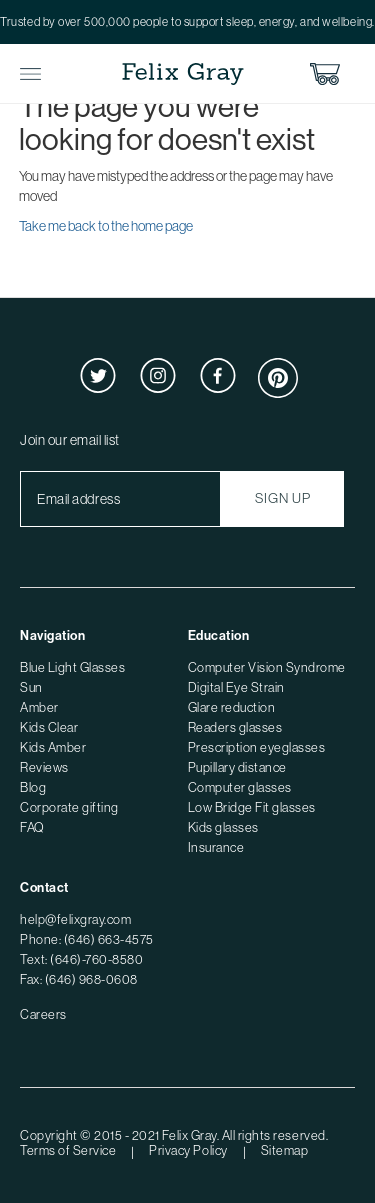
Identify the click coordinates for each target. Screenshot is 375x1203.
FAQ (32, 827)
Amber (39, 707)
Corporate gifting (69, 807)
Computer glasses (240, 787)
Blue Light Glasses (72, 667)
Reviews (44, 767)
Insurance (216, 847)
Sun (31, 687)
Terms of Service (68, 1150)
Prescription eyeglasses (257, 747)
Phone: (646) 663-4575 (87, 939)
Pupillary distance (237, 767)
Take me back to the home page (106, 226)
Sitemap (285, 1150)
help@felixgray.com (75, 919)
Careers (43, 1014)
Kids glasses (223, 827)
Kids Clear (49, 727)
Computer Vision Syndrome (267, 667)
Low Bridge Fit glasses (252, 807)
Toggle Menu (30, 74)
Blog (33, 787)
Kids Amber (53, 747)
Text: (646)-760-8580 (81, 959)
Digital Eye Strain (236, 687)
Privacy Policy (188, 1150)
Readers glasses (235, 727)
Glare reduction (232, 707)
